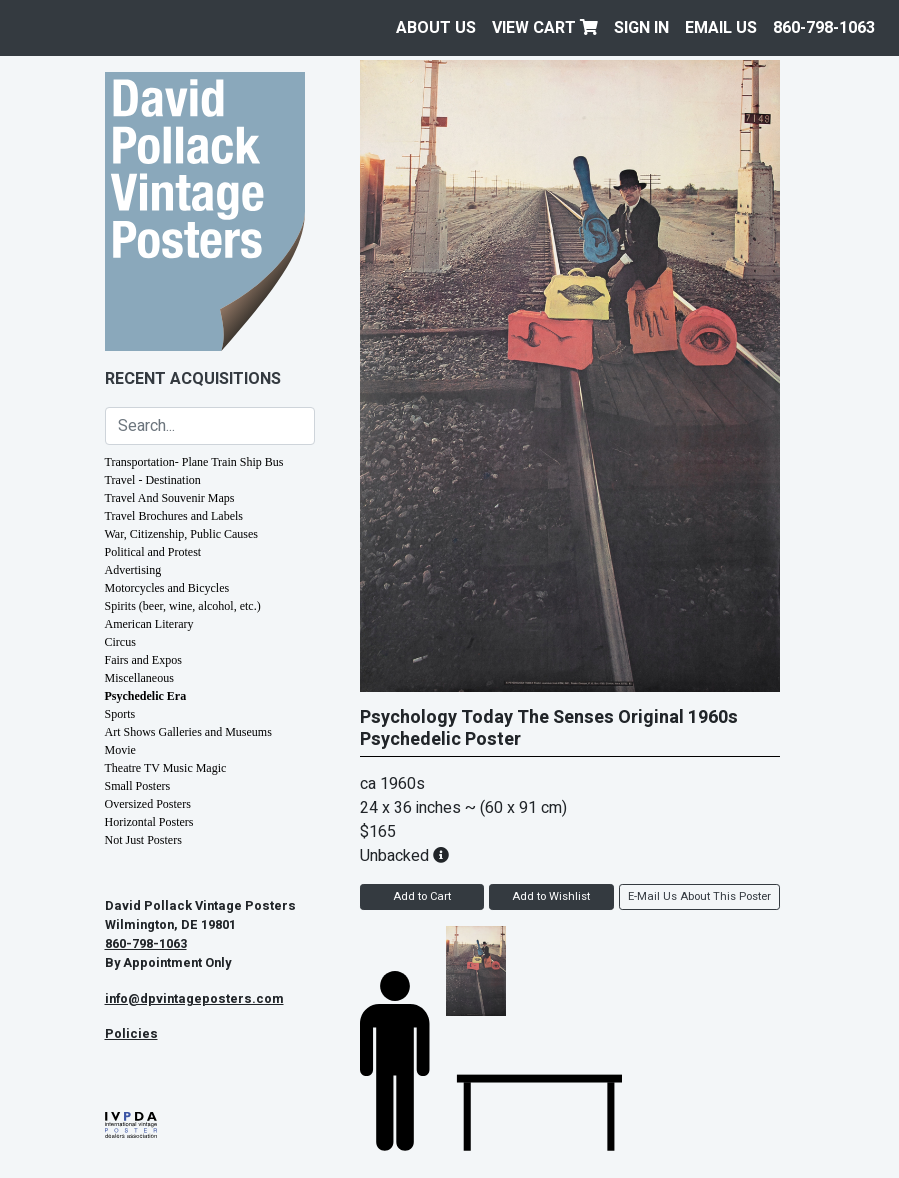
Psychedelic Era (146, 696)
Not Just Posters (143, 840)
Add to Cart (422, 896)
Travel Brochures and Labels (174, 516)
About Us (436, 28)
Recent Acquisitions (193, 379)
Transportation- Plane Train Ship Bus (194, 462)
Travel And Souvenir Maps (170, 498)
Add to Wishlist (551, 896)
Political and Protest (153, 552)
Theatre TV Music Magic (166, 768)
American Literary (149, 624)
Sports (120, 714)
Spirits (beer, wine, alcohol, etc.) (183, 606)
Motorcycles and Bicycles (167, 588)
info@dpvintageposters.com (194, 999)
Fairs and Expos (143, 660)
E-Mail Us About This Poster (699, 896)
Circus (120, 642)
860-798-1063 (824, 28)
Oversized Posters (148, 804)
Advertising (133, 570)
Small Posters (138, 786)
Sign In (641, 28)
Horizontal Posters (149, 822)
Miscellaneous (139, 678)
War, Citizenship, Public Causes (182, 534)
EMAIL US (721, 28)
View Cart (545, 28)
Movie (120, 750)
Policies (131, 1034)
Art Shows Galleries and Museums (188, 732)
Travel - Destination (153, 480)
